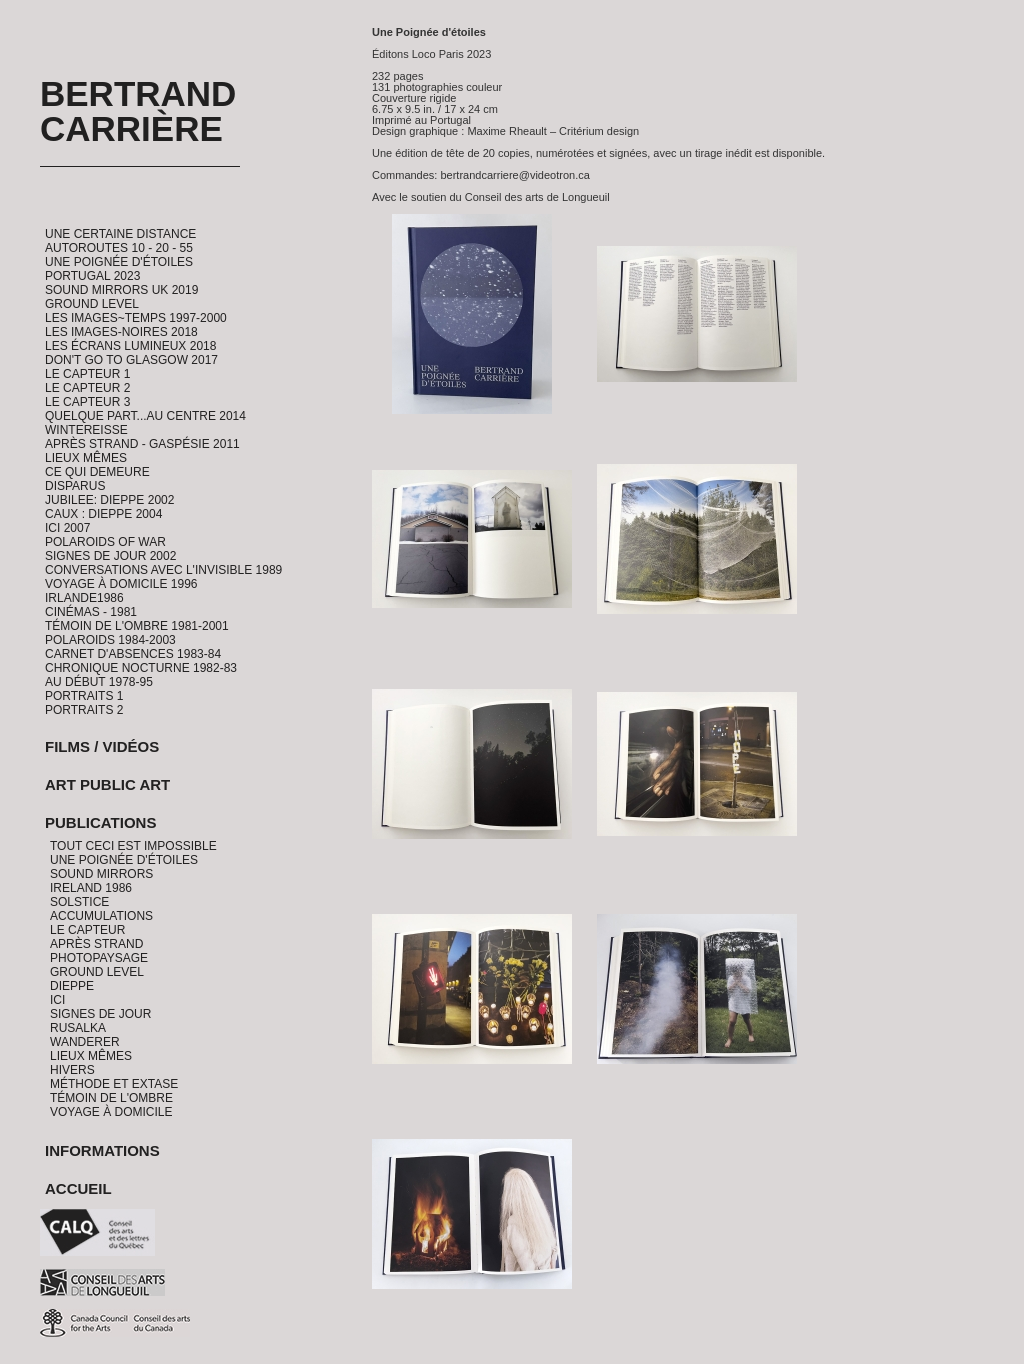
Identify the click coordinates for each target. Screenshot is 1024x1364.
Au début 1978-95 (99, 682)
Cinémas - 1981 (91, 612)
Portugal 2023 (92, 276)
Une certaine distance (120, 234)
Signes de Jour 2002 (110, 556)
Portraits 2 (84, 710)
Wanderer (85, 1042)
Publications (100, 822)
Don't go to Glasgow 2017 (131, 360)
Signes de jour (100, 1014)
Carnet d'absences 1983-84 (133, 654)
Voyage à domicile (111, 1112)
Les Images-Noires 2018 (121, 332)
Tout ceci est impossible (133, 846)
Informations (102, 1150)
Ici (57, 1000)
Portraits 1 (84, 696)
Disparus (75, 486)
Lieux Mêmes (86, 458)
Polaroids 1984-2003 (110, 640)
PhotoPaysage (99, 958)
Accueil (78, 1188)
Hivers (72, 1070)
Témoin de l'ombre (111, 1098)
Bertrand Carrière (138, 111)
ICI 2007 (67, 528)
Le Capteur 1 (87, 374)
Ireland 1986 (91, 888)
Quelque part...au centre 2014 (145, 416)
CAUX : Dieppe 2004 (103, 514)
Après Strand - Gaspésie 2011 (142, 444)
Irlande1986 (84, 598)
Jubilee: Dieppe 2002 (109, 500)
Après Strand (96, 944)
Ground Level (92, 304)
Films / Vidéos (102, 746)
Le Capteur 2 (87, 388)
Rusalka (78, 1028)
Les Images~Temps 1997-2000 (136, 318)
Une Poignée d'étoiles (119, 262)
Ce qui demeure (97, 472)
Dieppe (72, 986)
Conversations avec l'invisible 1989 (163, 570)
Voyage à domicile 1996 (121, 584)
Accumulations (101, 916)
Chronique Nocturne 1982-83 (141, 668)
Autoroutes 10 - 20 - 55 (119, 248)
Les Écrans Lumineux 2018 (130, 346)
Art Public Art (107, 784)
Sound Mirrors (101, 874)
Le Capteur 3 (87, 402)
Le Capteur (87, 930)
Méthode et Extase (114, 1084)
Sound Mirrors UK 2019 (121, 290)
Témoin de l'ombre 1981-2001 (137, 626)
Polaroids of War (105, 542)
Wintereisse (86, 430)
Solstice (79, 902)
